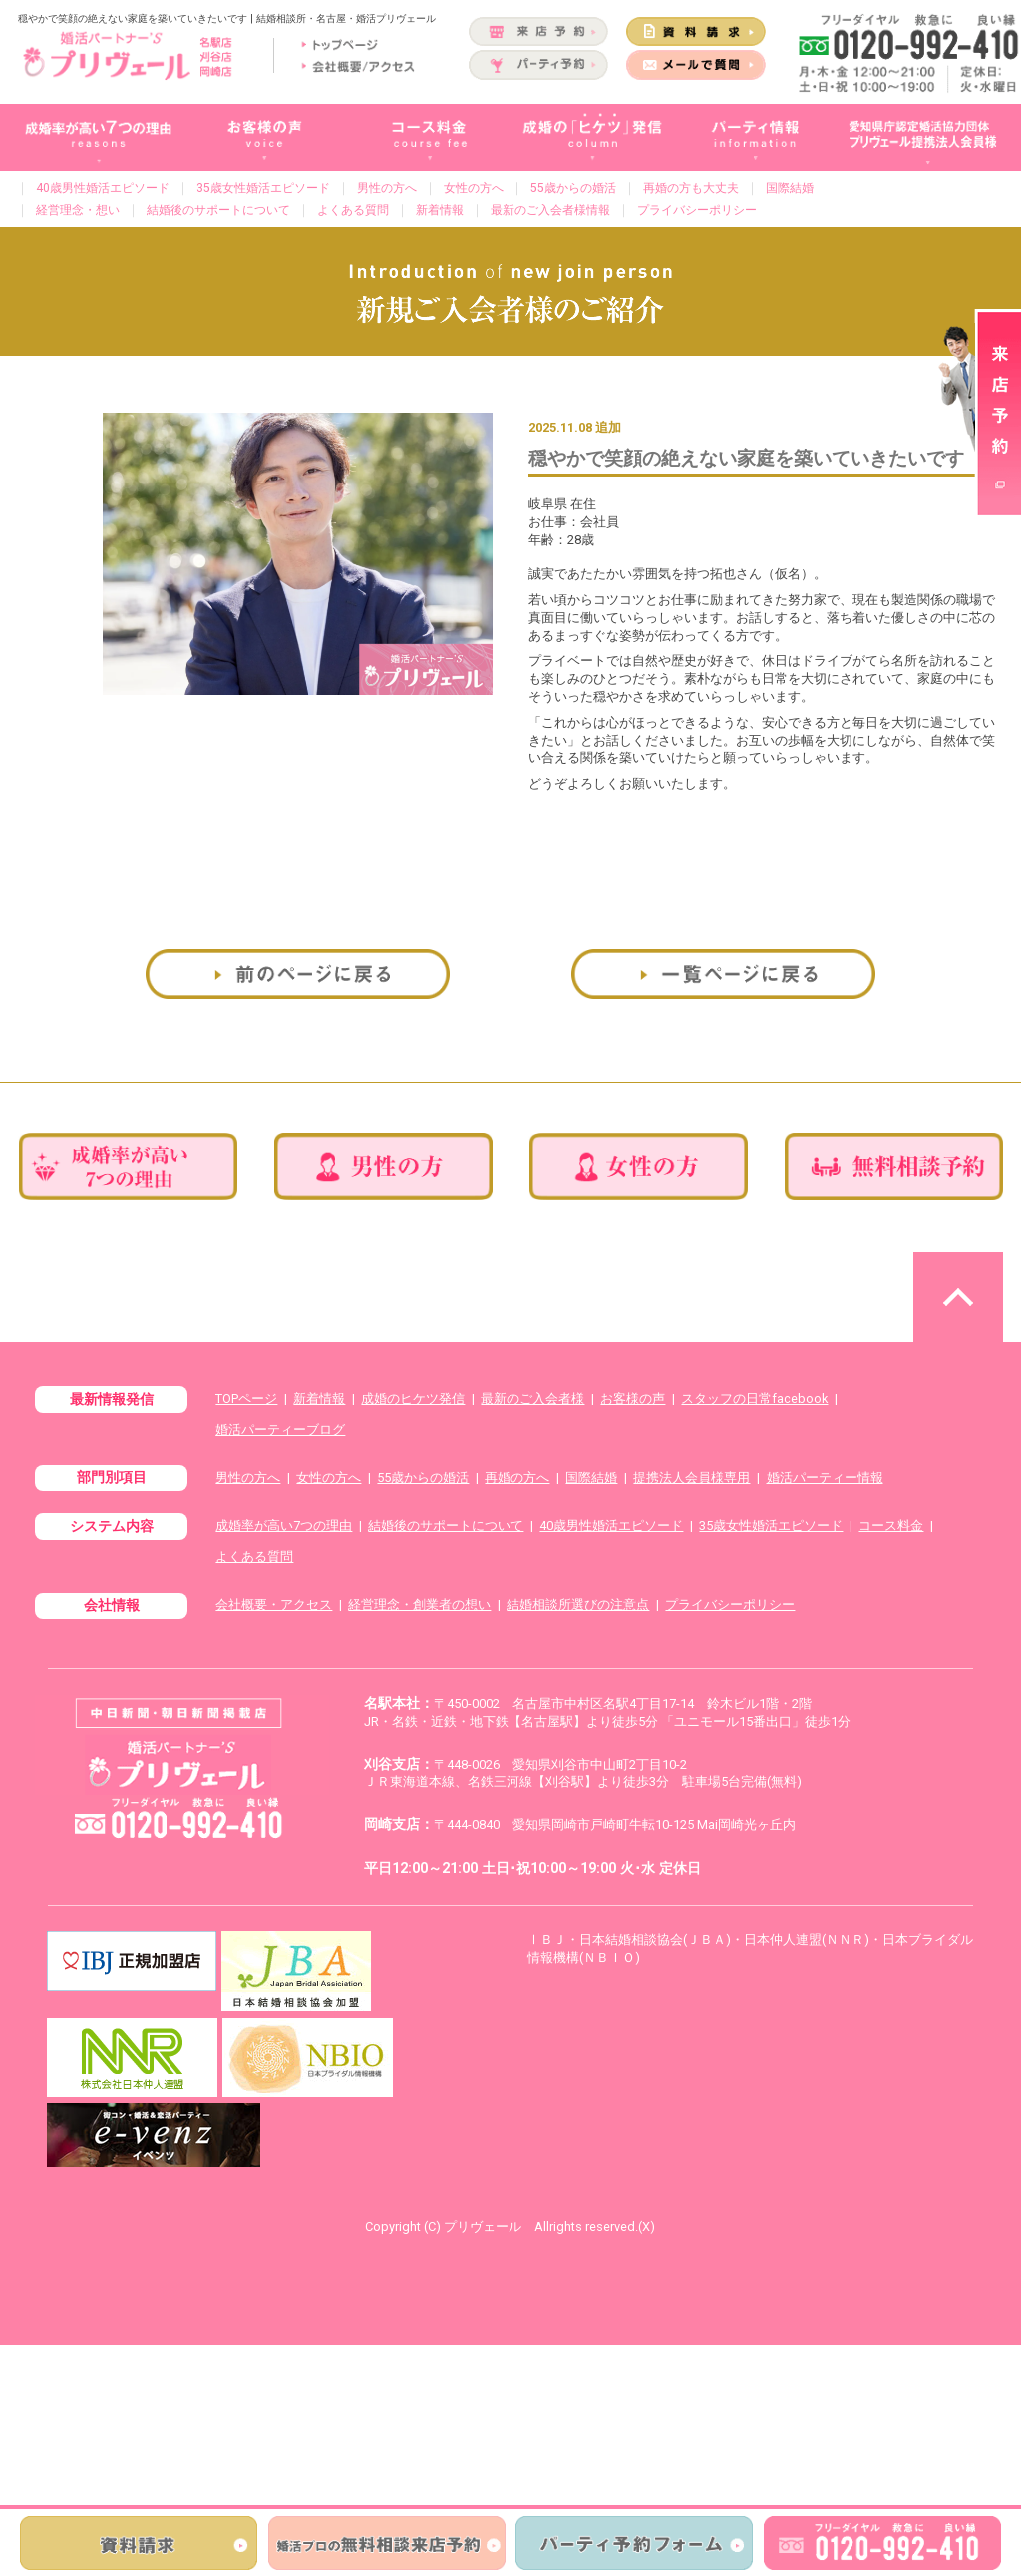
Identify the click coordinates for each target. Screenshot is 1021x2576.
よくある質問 (353, 210)
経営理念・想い (78, 210)
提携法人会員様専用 (691, 1477)
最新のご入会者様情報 (550, 210)
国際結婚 (790, 188)
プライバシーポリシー (697, 210)
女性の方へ (474, 188)
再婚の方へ (517, 1477)
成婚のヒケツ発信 (413, 1398)
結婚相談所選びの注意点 (578, 1604)
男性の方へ (387, 188)
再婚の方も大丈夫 (691, 188)
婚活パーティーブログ (280, 1429)
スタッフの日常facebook (754, 1398)
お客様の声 (632, 1398)
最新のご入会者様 (532, 1398)
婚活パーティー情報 (825, 1477)
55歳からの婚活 (573, 188)
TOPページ (246, 1398)
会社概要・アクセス (273, 1604)
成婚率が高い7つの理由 (283, 1525)
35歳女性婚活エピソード (263, 188)
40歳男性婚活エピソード (103, 188)
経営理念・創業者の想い (419, 1604)
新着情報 (440, 210)
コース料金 (890, 1525)
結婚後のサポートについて (218, 210)
